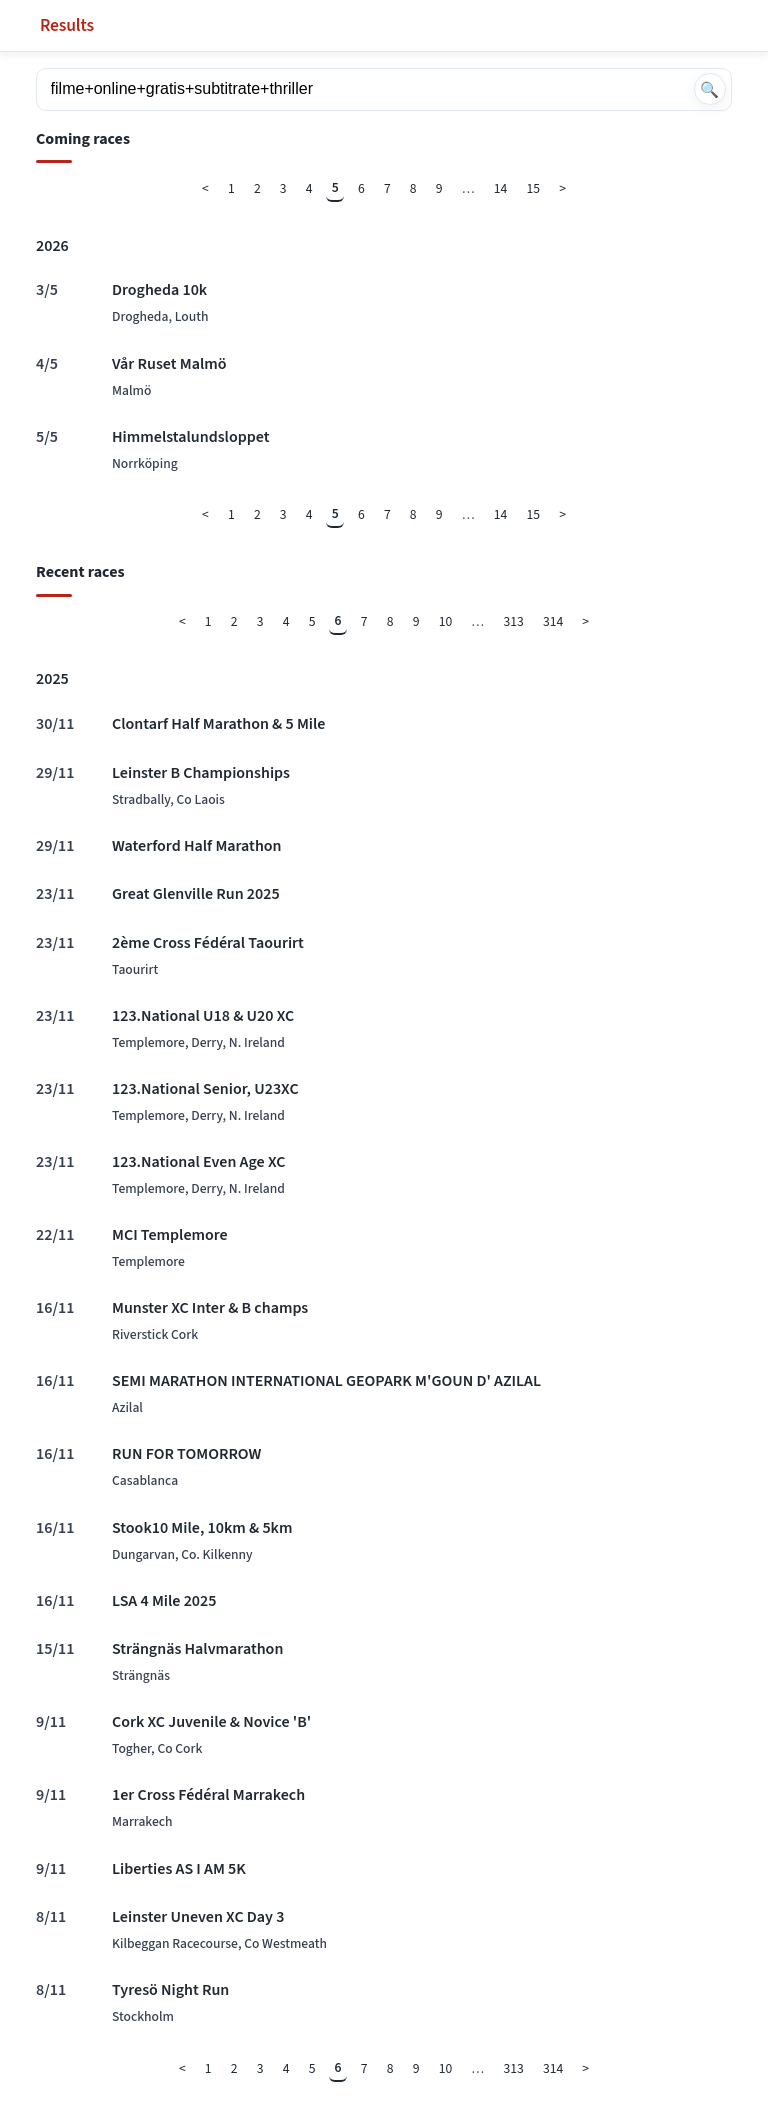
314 (553, 621)
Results (67, 25)
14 (501, 188)
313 (513, 621)
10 (446, 621)
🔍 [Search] (709, 89)
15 (534, 188)
